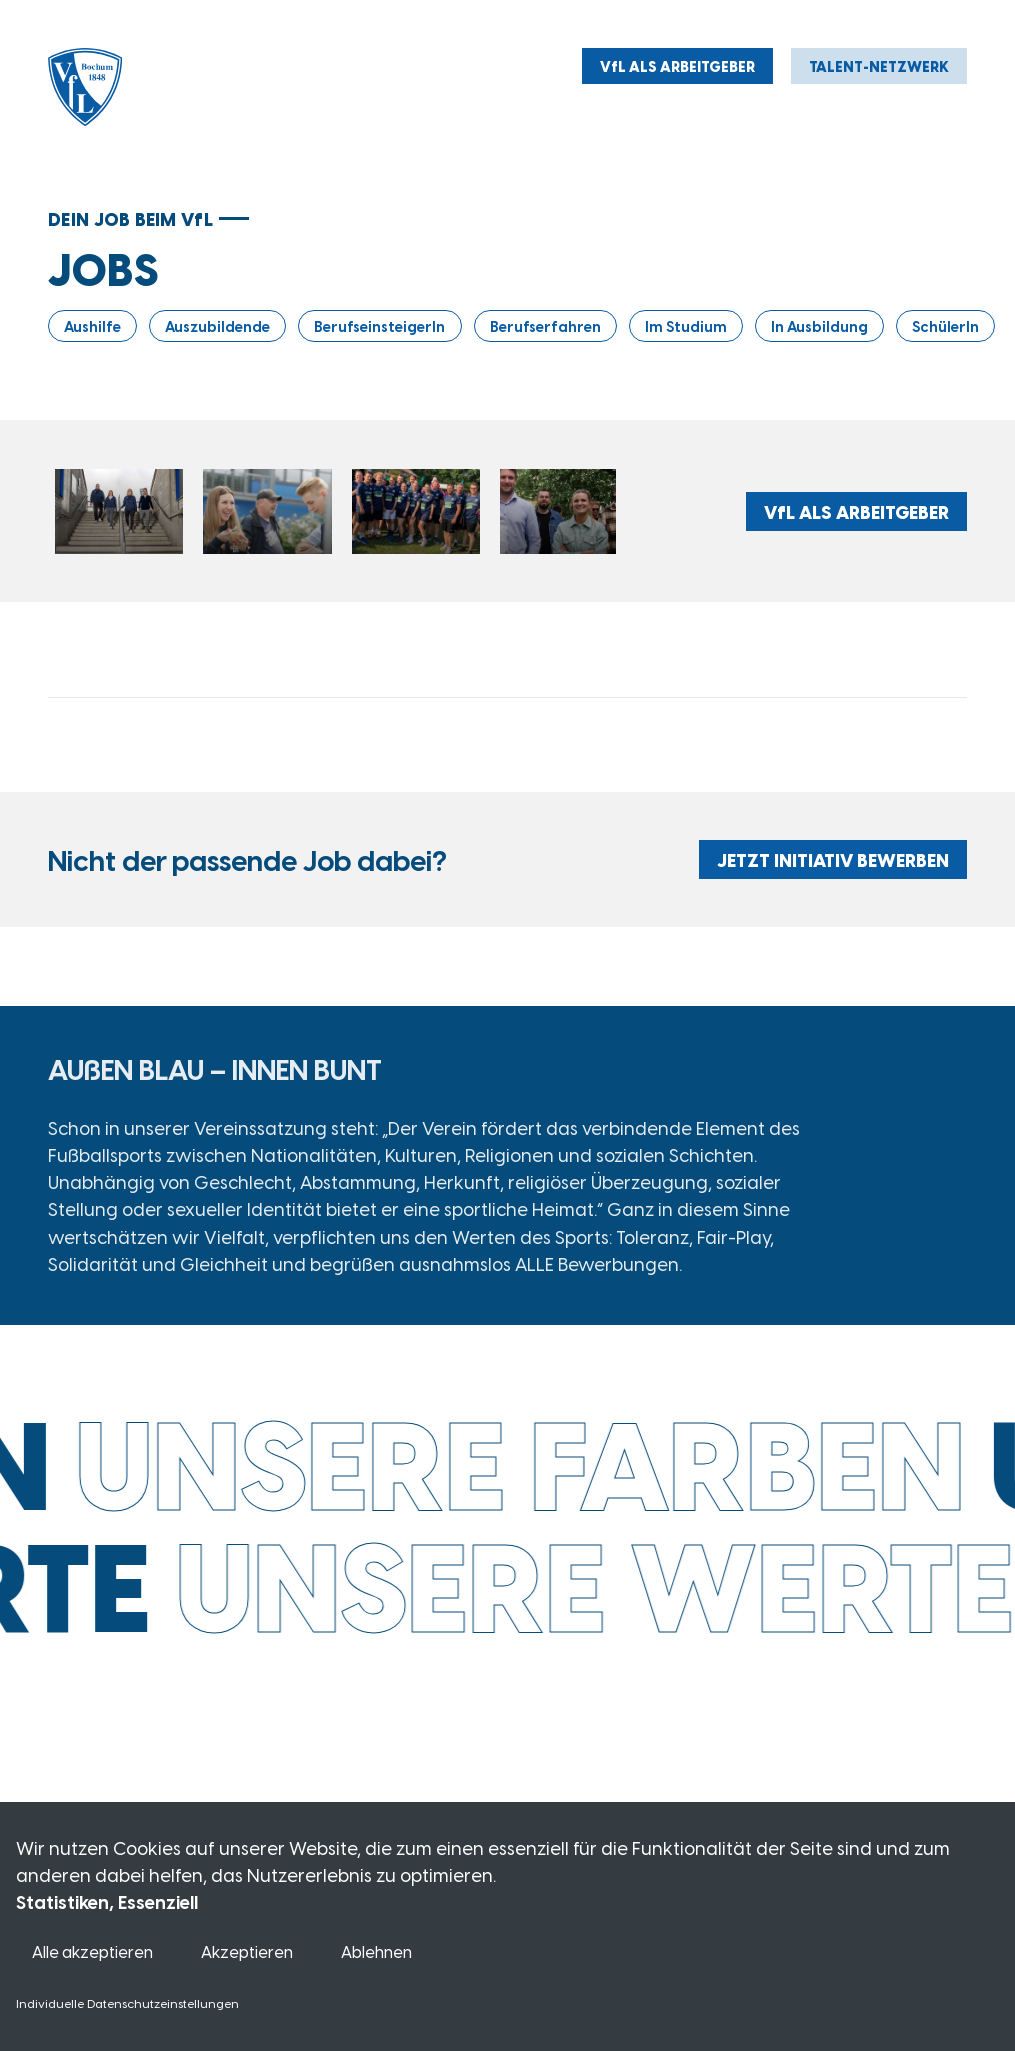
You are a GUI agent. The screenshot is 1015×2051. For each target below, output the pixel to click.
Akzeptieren (247, 1951)
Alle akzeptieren (92, 1951)
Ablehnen (376, 1951)
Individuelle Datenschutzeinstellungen (127, 2003)
